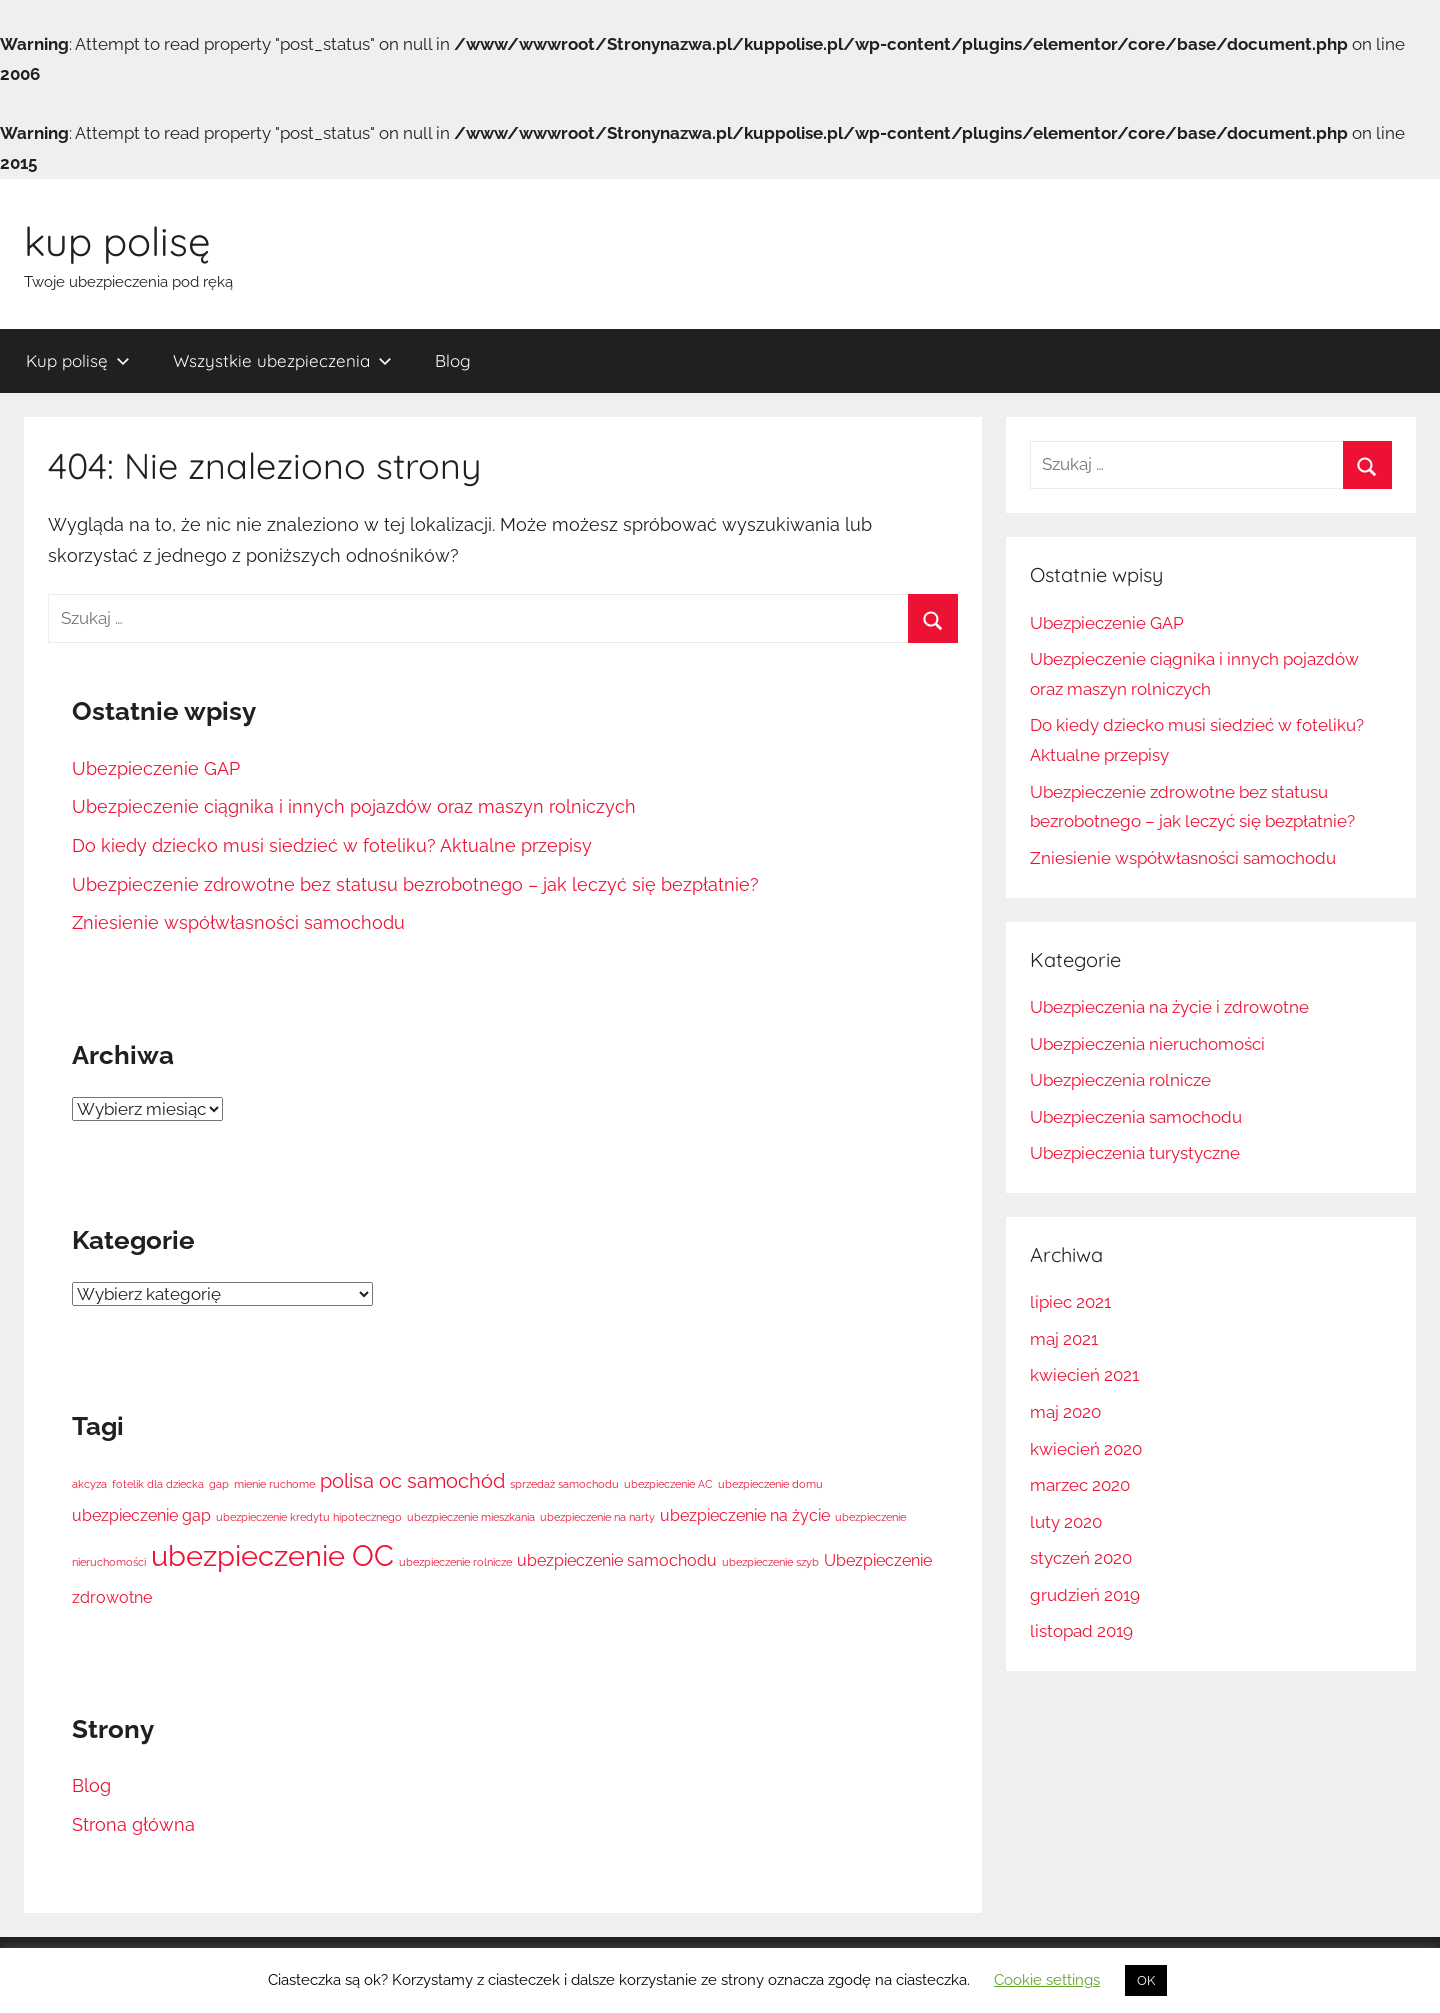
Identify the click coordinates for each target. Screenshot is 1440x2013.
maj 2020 (1065, 1412)
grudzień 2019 (1085, 1595)
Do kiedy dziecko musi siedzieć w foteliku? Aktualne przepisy (332, 845)
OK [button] (1146, 1980)
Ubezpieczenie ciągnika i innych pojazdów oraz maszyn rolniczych (354, 806)
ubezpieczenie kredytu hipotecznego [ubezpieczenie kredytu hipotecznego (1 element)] (309, 1517)
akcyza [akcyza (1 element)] (89, 1484)
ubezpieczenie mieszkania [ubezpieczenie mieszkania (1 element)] (471, 1517)
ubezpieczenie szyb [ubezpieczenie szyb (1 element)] (770, 1562)
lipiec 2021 (1070, 1302)
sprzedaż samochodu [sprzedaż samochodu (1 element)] (564, 1484)
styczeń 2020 (1081, 1558)
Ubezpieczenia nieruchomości (1147, 1044)
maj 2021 (1064, 1339)
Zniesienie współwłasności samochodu (238, 922)
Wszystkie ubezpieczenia (282, 360)
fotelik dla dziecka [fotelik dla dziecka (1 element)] (158, 1484)
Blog (453, 360)
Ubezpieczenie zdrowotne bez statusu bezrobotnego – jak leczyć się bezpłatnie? (415, 884)
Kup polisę (78, 360)
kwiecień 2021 (1084, 1375)
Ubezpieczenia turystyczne (1135, 1153)
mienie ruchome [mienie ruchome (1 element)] (274, 1484)
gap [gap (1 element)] (219, 1484)
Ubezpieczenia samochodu (1136, 1117)
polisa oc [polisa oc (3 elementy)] (361, 1481)
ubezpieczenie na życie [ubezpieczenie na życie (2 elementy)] (745, 1515)
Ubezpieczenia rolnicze (1120, 1080)
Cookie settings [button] (1047, 1980)
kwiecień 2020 (1086, 1449)
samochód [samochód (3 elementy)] (456, 1481)
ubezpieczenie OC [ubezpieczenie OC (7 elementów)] (272, 1555)
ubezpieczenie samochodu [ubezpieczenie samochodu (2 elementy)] (617, 1560)
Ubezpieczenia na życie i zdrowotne (1169, 1007)
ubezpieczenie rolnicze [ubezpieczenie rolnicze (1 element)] (455, 1562)
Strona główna (133, 1824)
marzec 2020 (1080, 1485)
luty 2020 (1066, 1522)
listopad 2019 (1081, 1631)
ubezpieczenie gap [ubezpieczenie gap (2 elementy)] (141, 1515)
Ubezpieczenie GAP (156, 768)
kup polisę (117, 241)
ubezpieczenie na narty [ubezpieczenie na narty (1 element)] (597, 1517)
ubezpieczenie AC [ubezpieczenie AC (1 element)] (668, 1484)
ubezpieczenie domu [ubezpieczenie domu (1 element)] (770, 1484)
